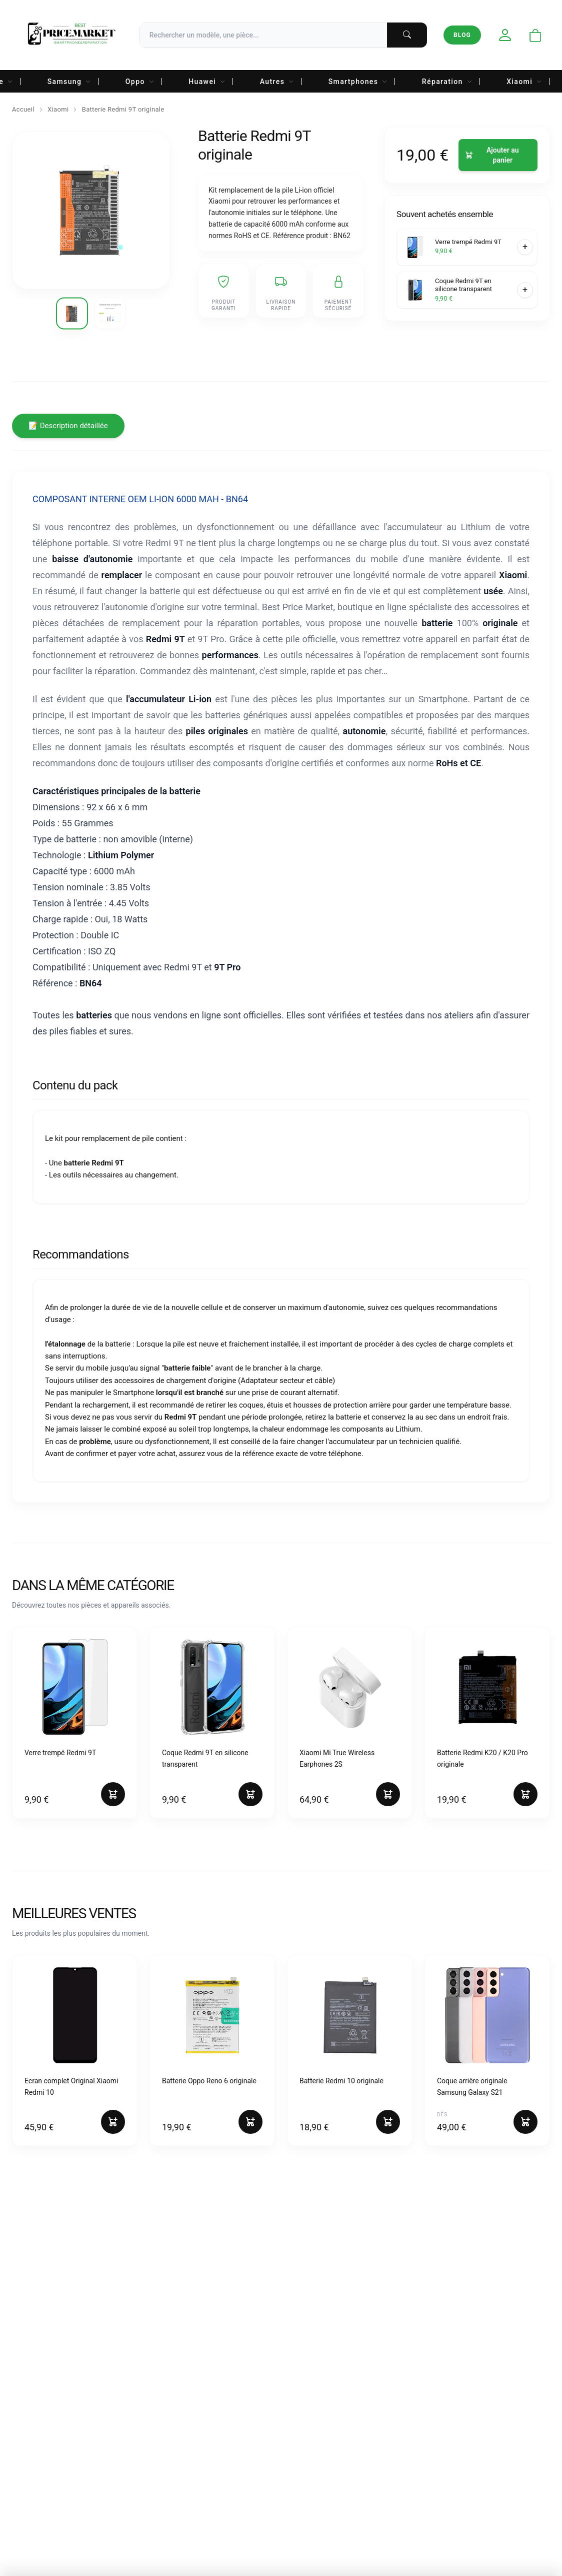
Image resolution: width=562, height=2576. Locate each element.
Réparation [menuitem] (447, 82)
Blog (462, 35)
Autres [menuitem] (277, 82)
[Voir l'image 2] (110, 313)
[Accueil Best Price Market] (71, 35)
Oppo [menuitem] (140, 82)
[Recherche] (283, 35)
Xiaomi (58, 109)
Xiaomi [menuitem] (524, 82)
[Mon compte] (505, 35)
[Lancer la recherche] (407, 35)
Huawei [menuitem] (207, 82)
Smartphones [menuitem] (358, 82)
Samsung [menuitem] (70, 82)
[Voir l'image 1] (72, 313)
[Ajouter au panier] (498, 155)
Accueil (23, 109)
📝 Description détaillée (68, 425)
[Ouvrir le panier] (535, 36)
